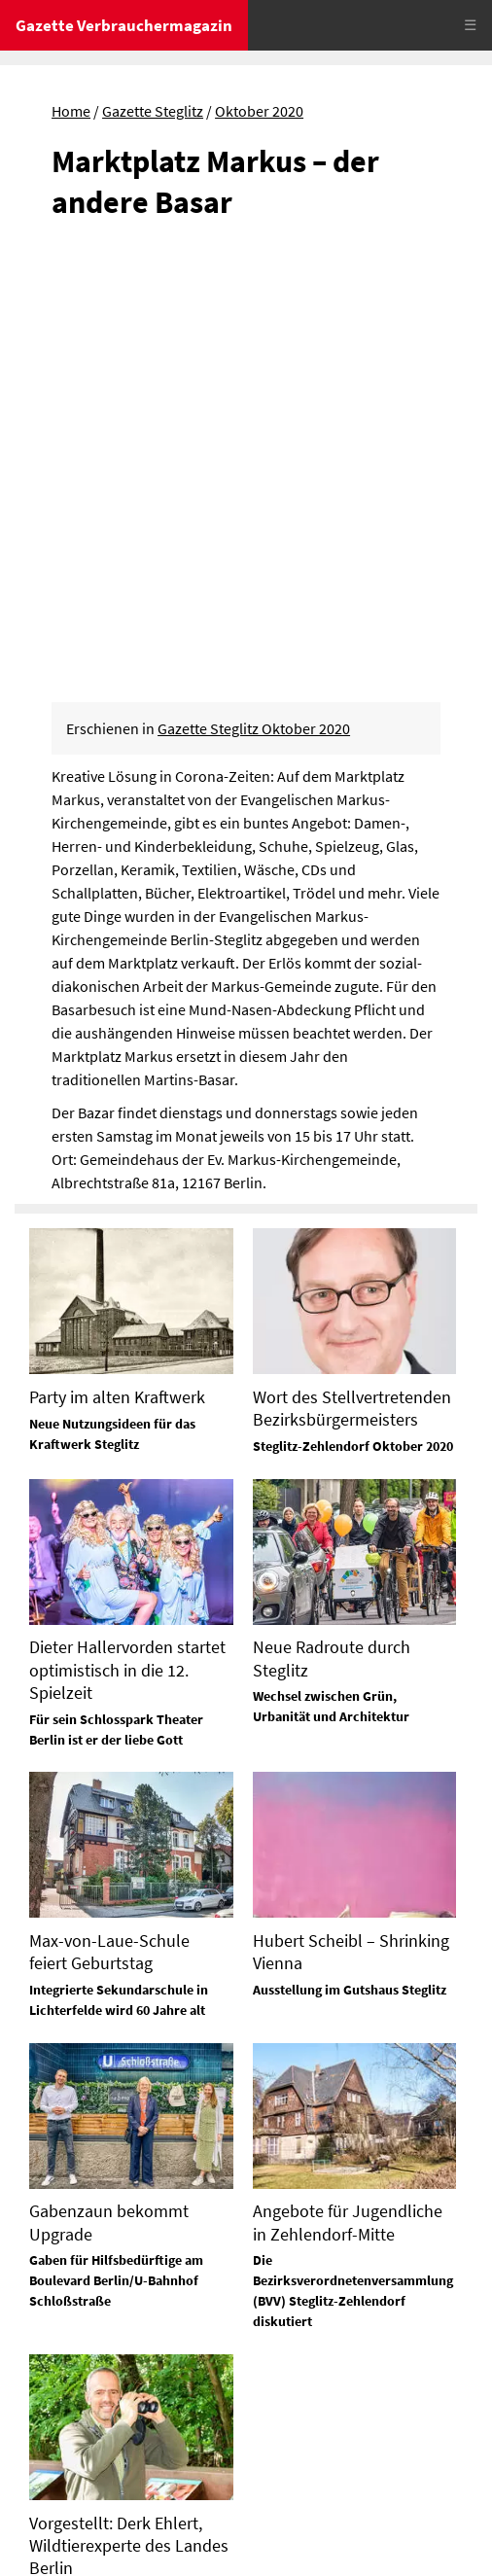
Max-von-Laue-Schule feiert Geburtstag (109, 1520)
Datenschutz (141, 2489)
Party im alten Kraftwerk (117, 965)
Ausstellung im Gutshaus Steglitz (349, 1558)
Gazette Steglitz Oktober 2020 (254, 296)
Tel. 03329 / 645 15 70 (83, 2353)
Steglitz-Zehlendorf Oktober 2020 (353, 1014)
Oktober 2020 (259, 111)
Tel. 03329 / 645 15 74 (319, 2274)
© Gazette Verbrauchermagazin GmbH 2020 (156, 2545)
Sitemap (42, 2517)
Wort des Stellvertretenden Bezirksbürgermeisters (352, 976)
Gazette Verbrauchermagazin (124, 25)
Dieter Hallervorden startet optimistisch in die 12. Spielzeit (127, 1238)
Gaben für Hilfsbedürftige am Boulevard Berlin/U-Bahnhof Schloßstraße (116, 1848)
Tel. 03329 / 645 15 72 (319, 2423)
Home (71, 111)
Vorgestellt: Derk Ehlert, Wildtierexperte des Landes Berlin (128, 2113)
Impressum (53, 2489)
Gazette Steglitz (152, 111)
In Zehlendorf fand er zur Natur (122, 2162)
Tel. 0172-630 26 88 (312, 2348)
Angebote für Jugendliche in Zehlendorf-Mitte (347, 1790)
